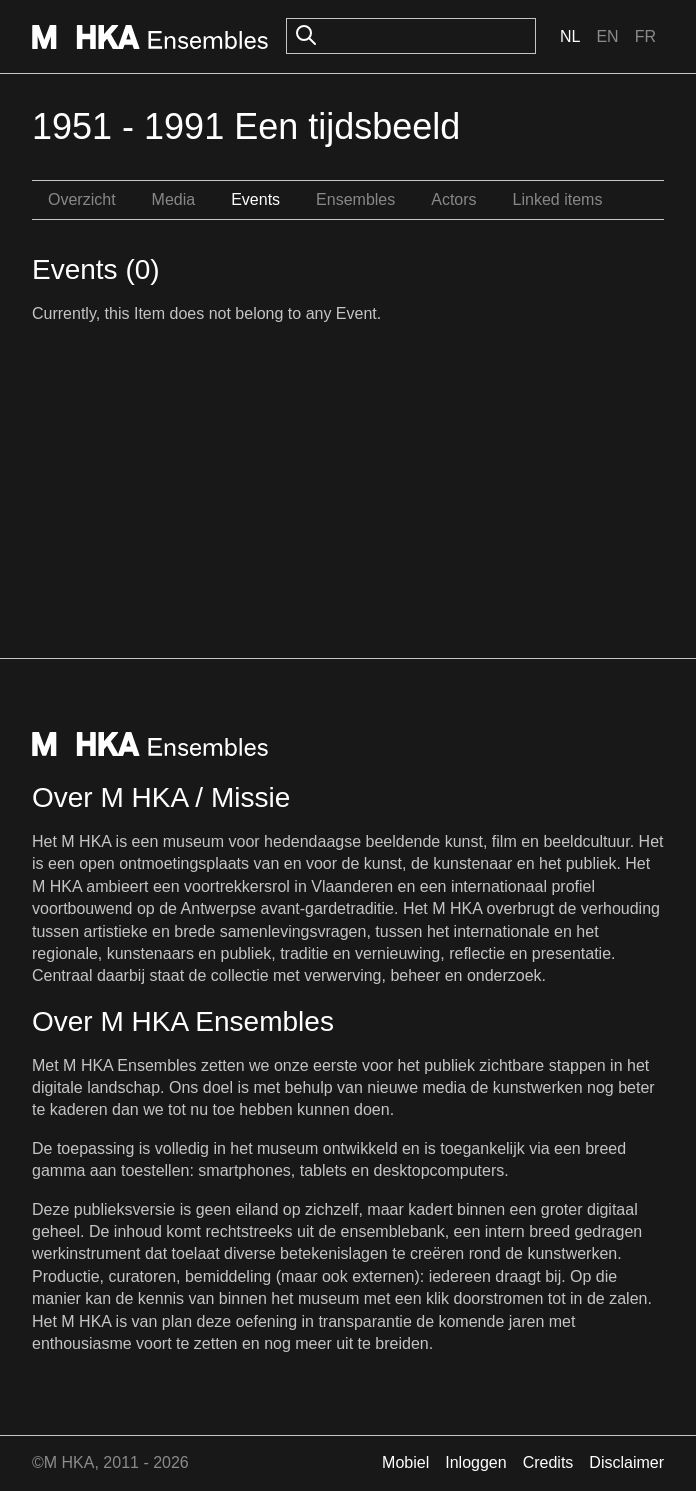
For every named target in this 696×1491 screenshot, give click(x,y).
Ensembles (355, 199)
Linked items (558, 199)
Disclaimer (626, 1462)
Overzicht (82, 199)
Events (255, 199)
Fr (645, 36)
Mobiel (405, 1462)
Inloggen (475, 1462)
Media (174, 199)
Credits (548, 1462)
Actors (453, 199)
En (607, 36)
